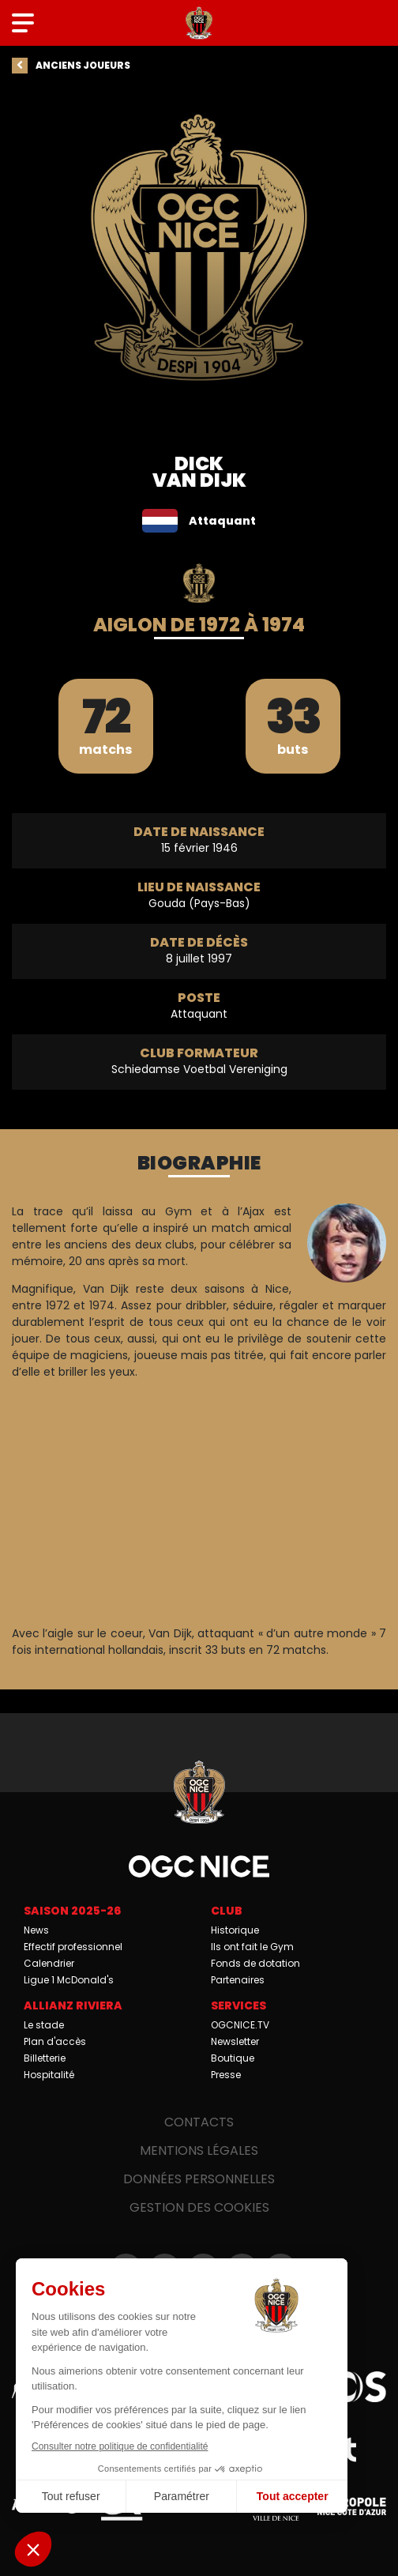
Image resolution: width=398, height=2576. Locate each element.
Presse (226, 2074)
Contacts (199, 2122)
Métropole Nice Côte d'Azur (351, 2505)
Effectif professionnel (73, 1946)
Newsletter (235, 2041)
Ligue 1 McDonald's (69, 1980)
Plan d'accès (55, 2041)
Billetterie (45, 2058)
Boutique (232, 2058)
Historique (235, 1930)
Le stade (44, 2025)
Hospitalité (49, 2074)
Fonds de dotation (255, 1963)
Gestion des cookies (199, 2207)
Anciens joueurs (83, 65)
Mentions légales (199, 2150)
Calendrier (49, 1963)
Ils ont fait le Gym (252, 1946)
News (36, 1930)
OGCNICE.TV (240, 2025)
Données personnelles (199, 2179)
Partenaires (238, 1980)
